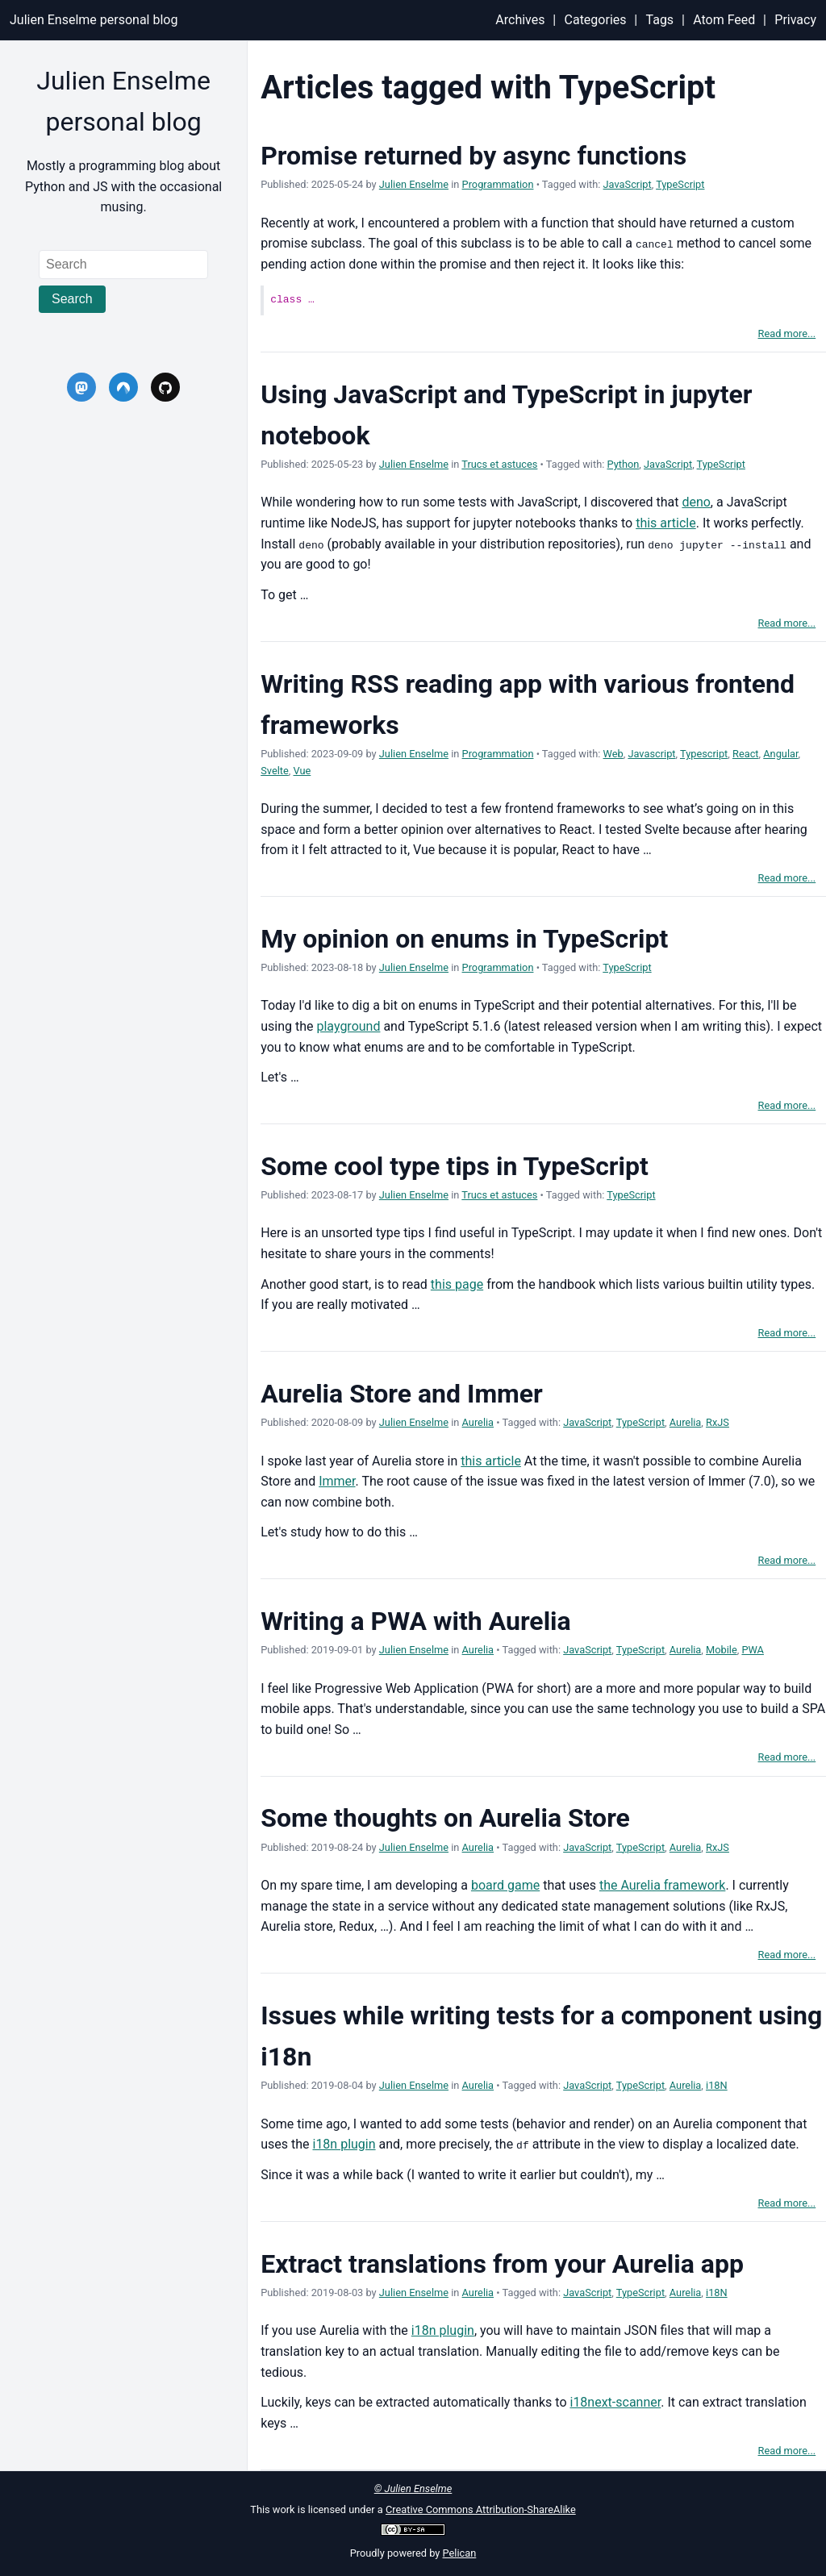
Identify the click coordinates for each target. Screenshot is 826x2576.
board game (505, 1885)
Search (72, 299)
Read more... (787, 333)
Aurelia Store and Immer (402, 1393)
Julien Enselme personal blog (93, 19)
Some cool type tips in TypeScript (455, 1165)
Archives (519, 19)
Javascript (651, 754)
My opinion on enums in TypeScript (464, 938)
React (745, 754)
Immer (337, 1481)
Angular (780, 754)
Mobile (721, 1650)
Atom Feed (724, 19)
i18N (717, 2085)
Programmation (498, 184)
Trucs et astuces (499, 464)
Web (613, 754)
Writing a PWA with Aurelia (416, 1621)
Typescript (704, 754)
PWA (752, 1650)
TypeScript (680, 184)
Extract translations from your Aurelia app (502, 2263)
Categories (596, 19)
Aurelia (478, 1422)
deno (696, 502)
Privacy (795, 19)
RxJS (717, 1422)
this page (457, 1283)
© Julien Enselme (413, 2488)
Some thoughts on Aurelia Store (445, 1818)
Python (623, 464)
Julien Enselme (413, 184)
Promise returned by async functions (473, 155)
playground (348, 1026)
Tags (660, 19)
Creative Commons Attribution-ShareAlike (481, 2509)
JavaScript (627, 184)
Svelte (275, 770)
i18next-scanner (615, 2402)
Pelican (460, 2553)
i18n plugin (343, 2144)
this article (666, 523)
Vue (302, 770)
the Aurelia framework (662, 1885)
